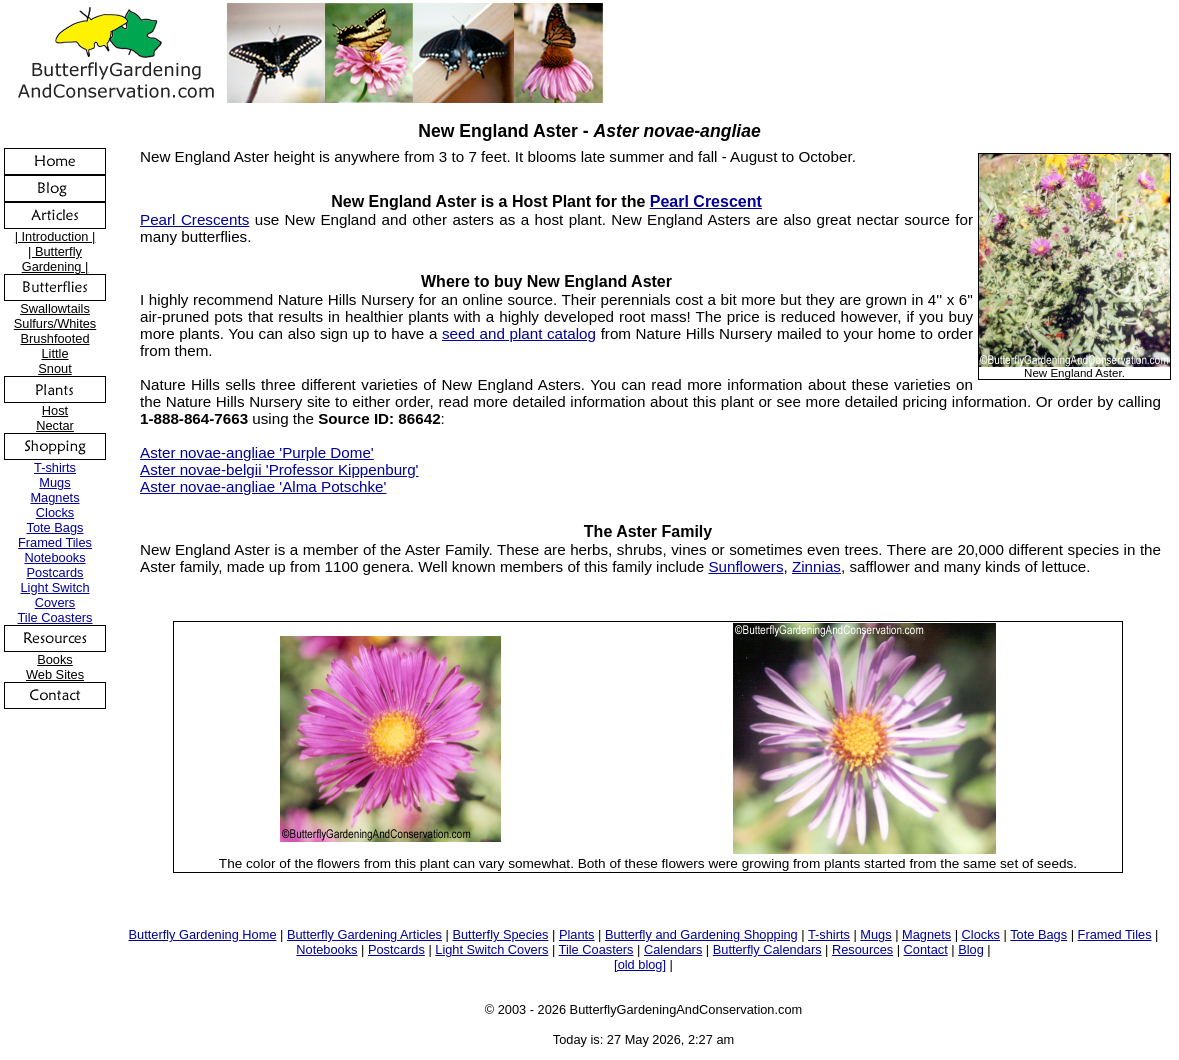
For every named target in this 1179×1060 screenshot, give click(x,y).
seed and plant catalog (519, 333)
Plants (577, 934)
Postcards (55, 572)
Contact (926, 949)
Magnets (54, 497)
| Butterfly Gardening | (55, 259)
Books (55, 659)
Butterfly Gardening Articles (364, 934)
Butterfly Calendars (767, 949)
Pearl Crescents (194, 219)
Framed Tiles (55, 542)
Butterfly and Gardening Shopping (701, 934)
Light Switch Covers (55, 595)
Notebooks (54, 557)
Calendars (673, 949)
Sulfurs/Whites (55, 323)
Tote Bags (55, 527)
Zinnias (816, 566)
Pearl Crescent (706, 201)
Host (55, 410)
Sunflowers (745, 566)
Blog (971, 949)
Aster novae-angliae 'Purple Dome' (257, 452)
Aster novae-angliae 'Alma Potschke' (263, 486)
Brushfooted (54, 338)
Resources (862, 949)
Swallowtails (55, 308)
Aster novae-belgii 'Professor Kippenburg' (279, 469)
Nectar (55, 425)
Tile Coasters (55, 617)
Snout (54, 368)
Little (54, 353)
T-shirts (55, 467)
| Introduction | (55, 236)
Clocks (55, 512)
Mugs (54, 482)
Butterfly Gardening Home (203, 934)
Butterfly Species (500, 934)
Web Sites (55, 674)
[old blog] (640, 964)
